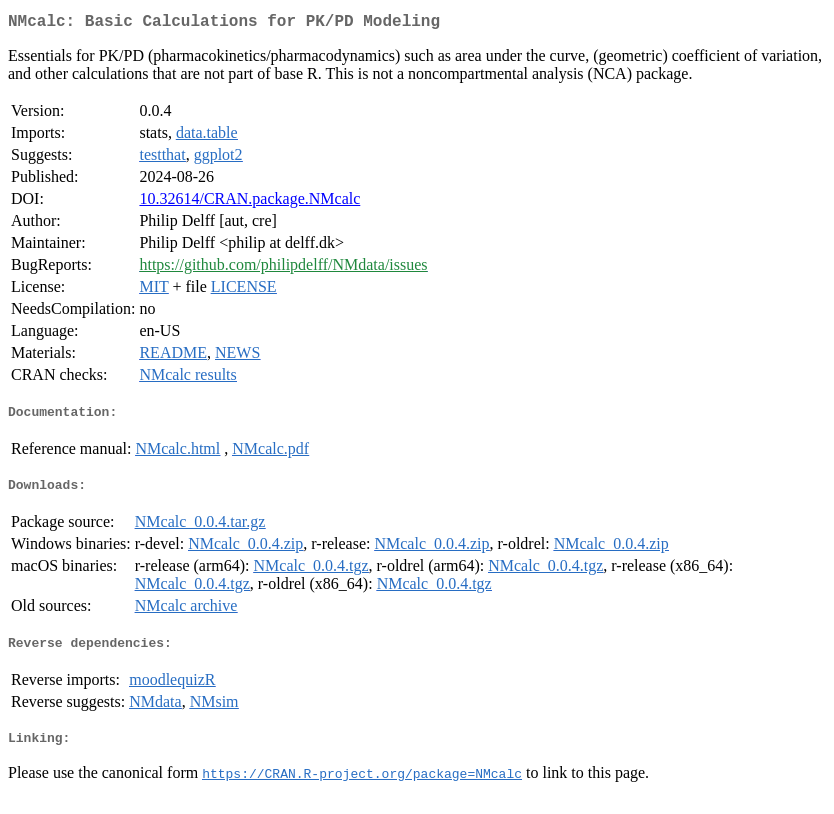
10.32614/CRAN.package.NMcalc (249, 202)
